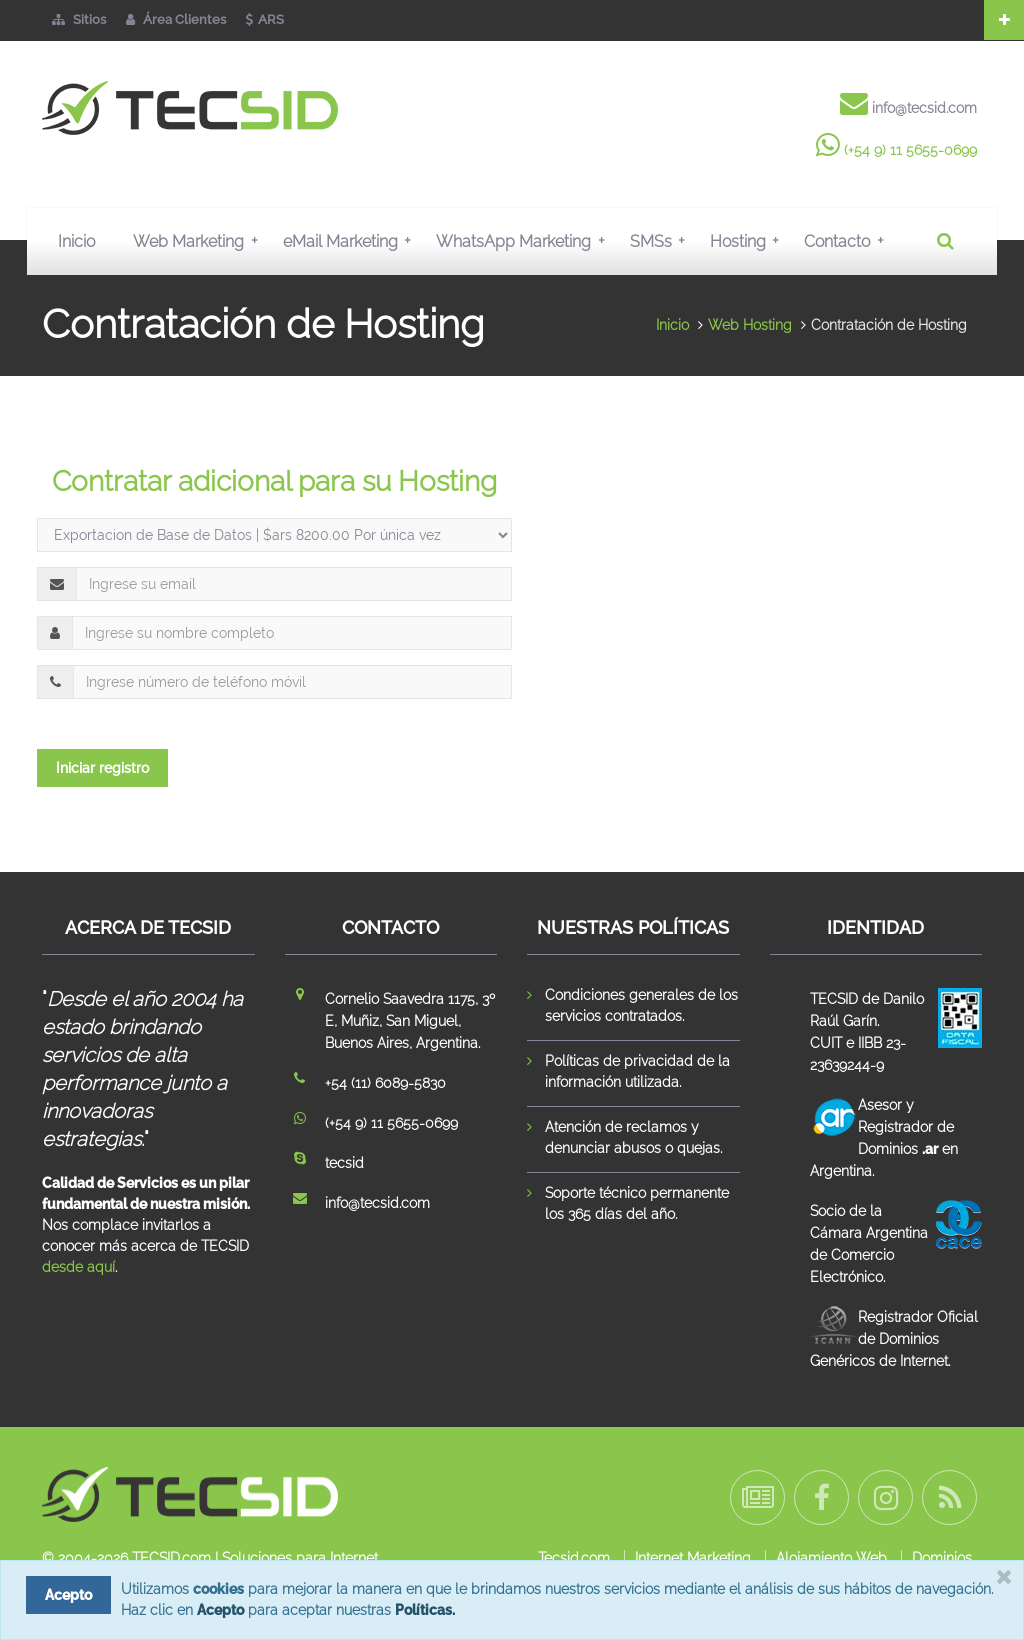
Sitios (79, 19)
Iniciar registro (102, 768)
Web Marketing (199, 241)
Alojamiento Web (831, 1558)
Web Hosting (750, 325)
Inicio (76, 241)
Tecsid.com (574, 1558)
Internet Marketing (693, 1558)
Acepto (220, 1610)
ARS (265, 19)
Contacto (848, 241)
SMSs (662, 241)
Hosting (749, 241)
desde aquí (78, 1267)
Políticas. (425, 1610)
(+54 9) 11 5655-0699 (910, 150)
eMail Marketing (351, 241)
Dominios (942, 1558)
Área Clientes (176, 19)
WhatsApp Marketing (524, 241)
